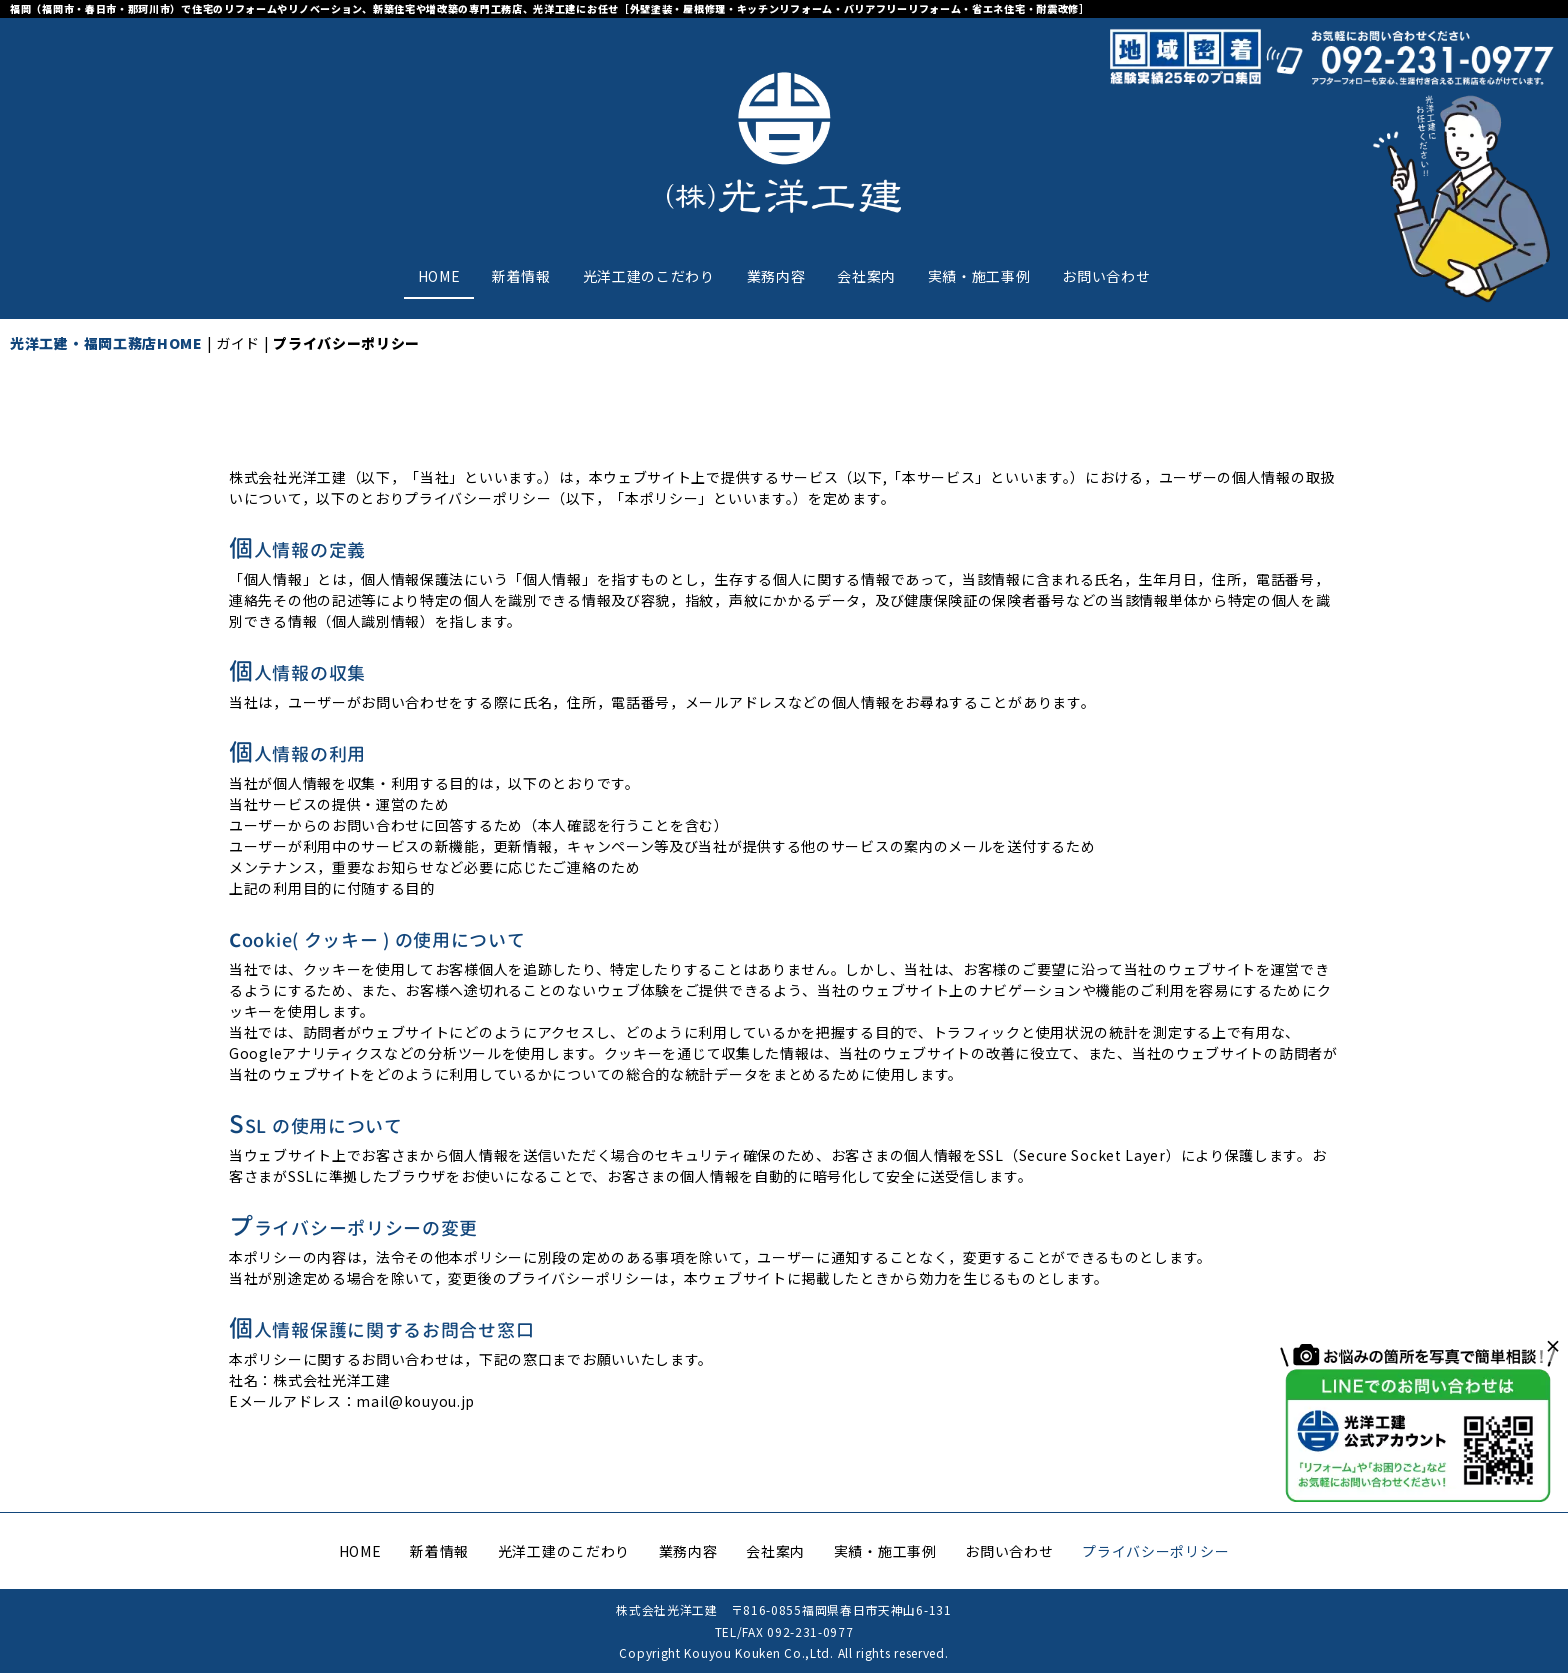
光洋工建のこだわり (649, 276)
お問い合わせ (1106, 276)
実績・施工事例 (979, 276)
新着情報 (521, 276)
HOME (439, 276)
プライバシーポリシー (1155, 1551)
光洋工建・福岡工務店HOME (106, 343)
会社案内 (866, 276)
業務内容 (776, 276)
